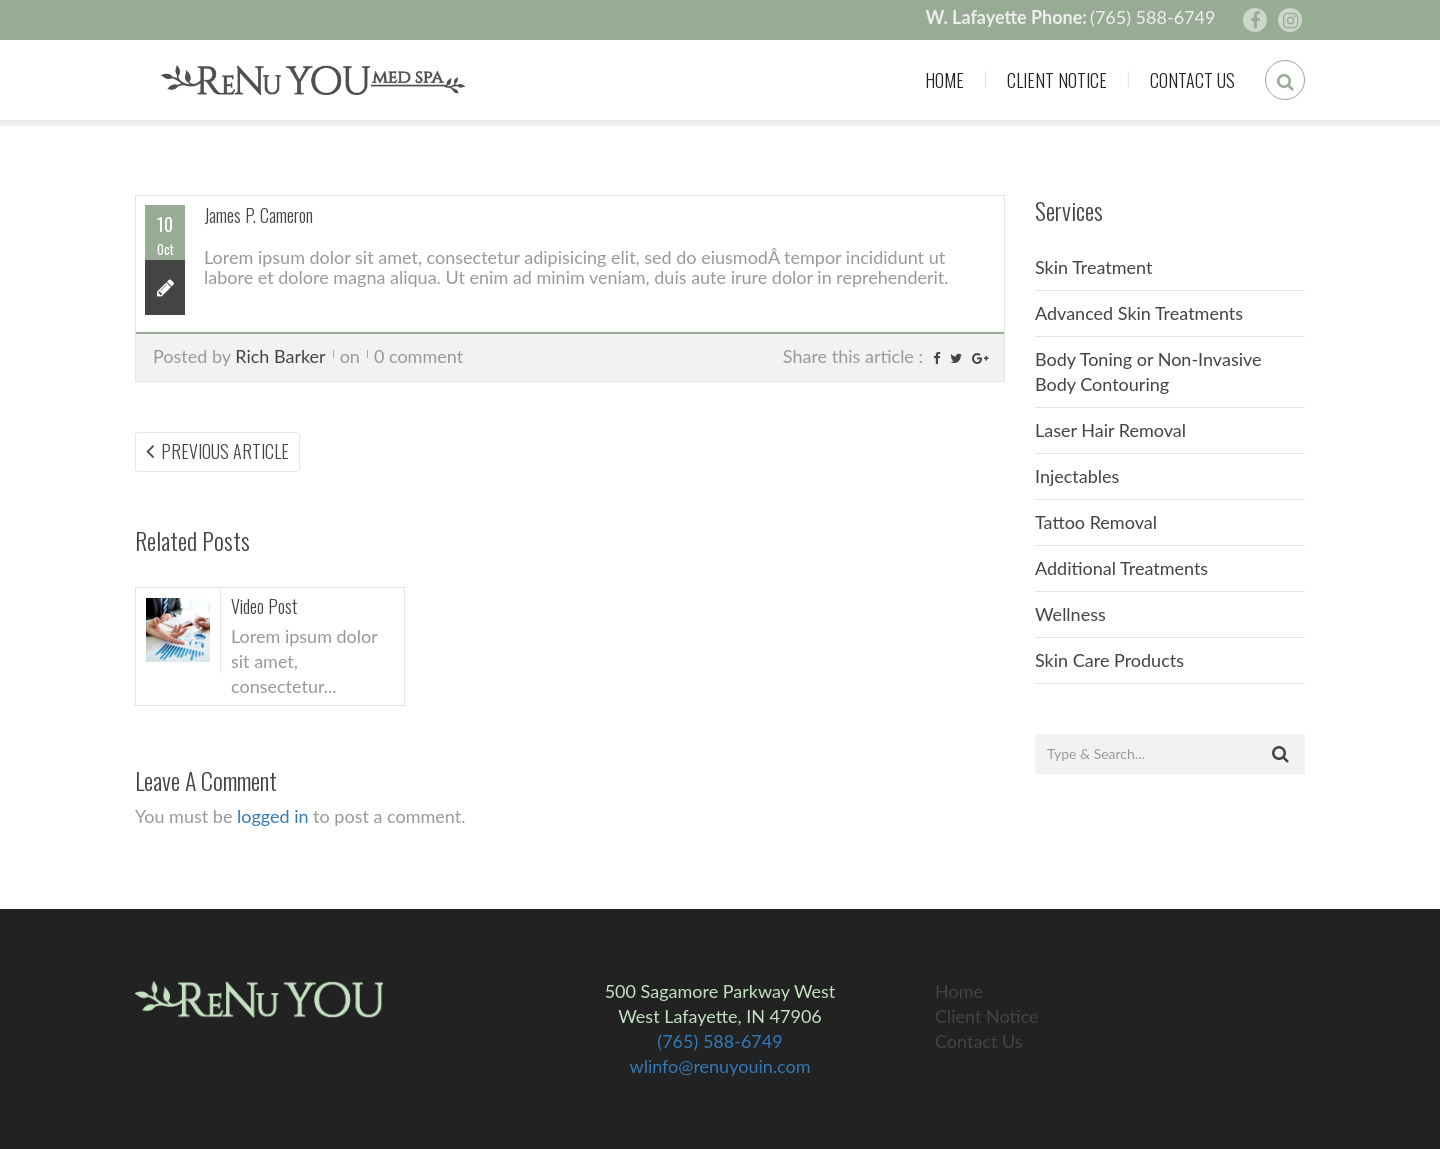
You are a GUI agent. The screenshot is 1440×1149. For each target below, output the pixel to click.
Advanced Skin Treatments (1139, 313)
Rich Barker (280, 356)
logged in (273, 816)
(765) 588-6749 (1152, 17)
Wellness (1070, 614)
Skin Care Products (1109, 660)
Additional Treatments (1121, 568)
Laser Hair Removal (1110, 430)
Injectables (1077, 476)
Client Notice (1057, 80)
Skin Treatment (1094, 267)
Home (944, 80)
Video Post (264, 606)
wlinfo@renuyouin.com (720, 1066)
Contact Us (1192, 80)
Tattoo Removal (1096, 522)
